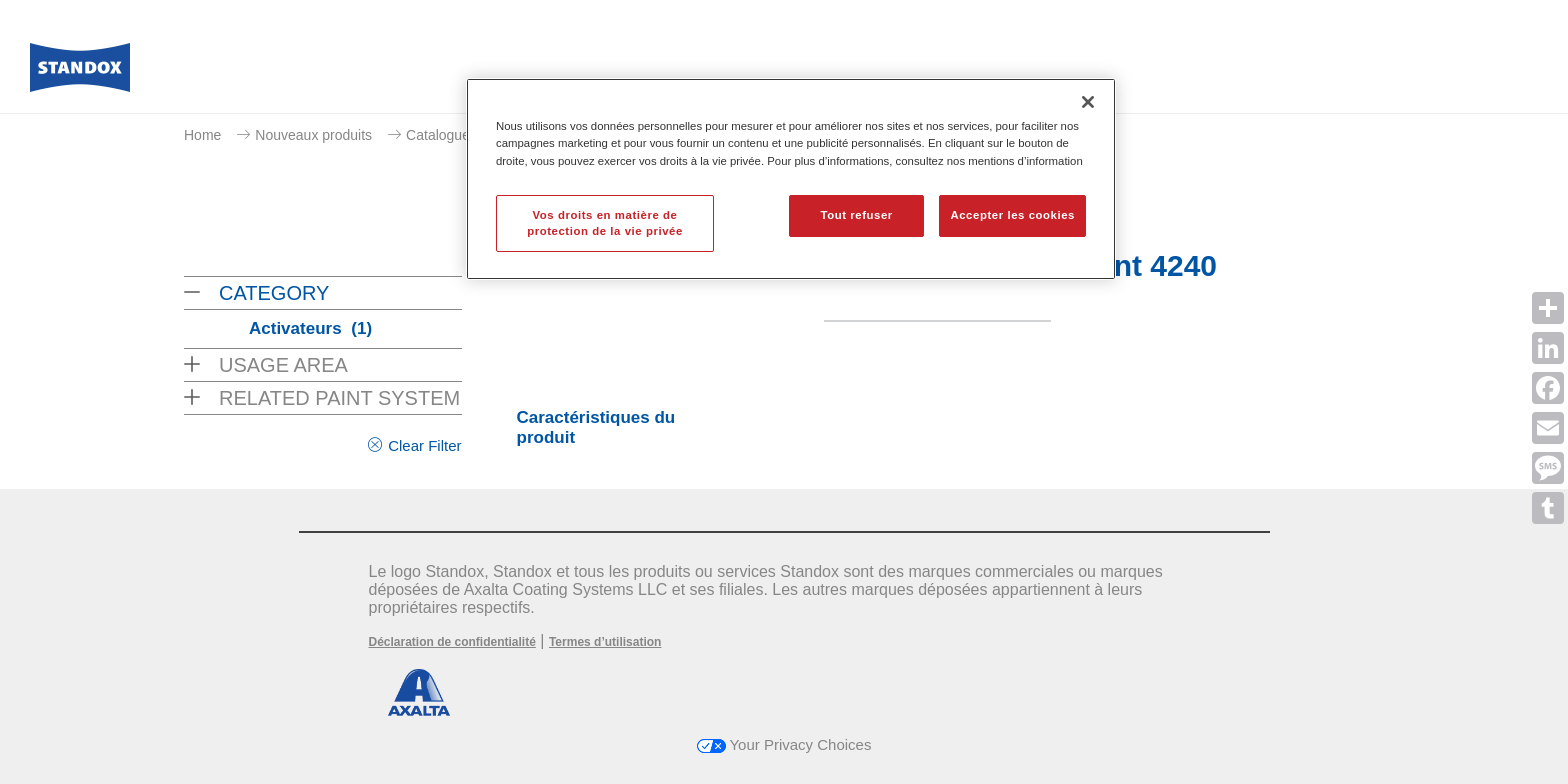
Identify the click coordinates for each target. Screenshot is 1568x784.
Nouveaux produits (313, 135)
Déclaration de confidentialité (452, 642)
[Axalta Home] (80, 73)
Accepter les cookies (1012, 215)
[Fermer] (1088, 102)
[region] (791, 179)
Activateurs (310, 328)
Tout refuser (856, 215)
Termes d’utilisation (605, 642)
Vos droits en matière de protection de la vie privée (605, 223)
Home (202, 135)
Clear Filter (424, 445)
